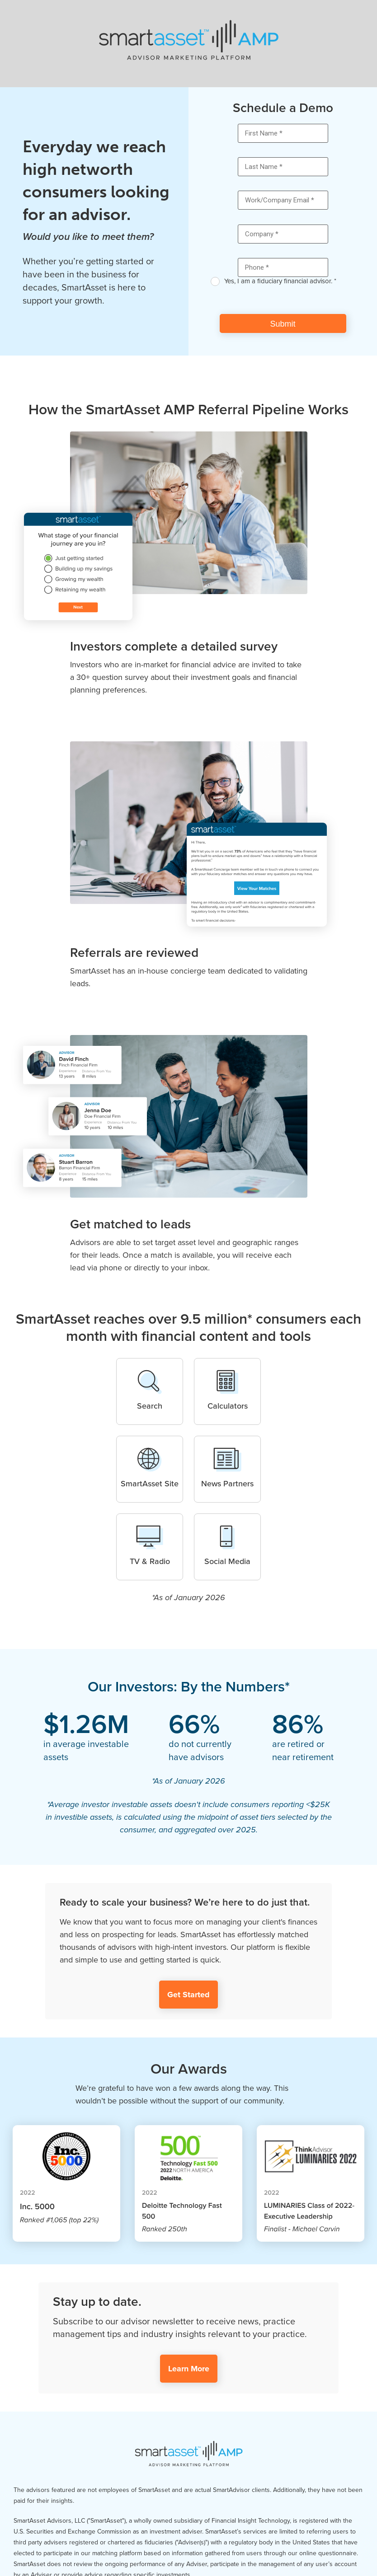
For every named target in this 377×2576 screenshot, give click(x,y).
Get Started (188, 1994)
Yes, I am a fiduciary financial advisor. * (280, 281)
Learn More (188, 2369)
